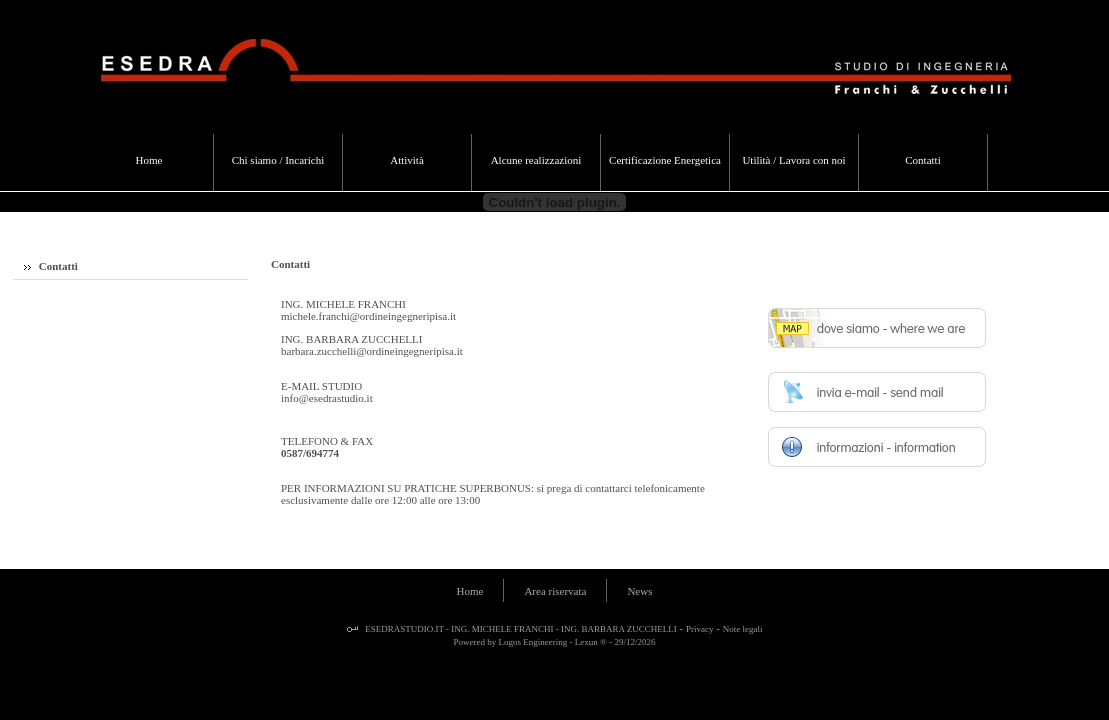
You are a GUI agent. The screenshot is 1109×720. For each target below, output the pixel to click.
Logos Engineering (533, 642)
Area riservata (555, 591)
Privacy (700, 629)
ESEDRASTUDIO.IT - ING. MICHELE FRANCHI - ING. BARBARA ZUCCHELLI (520, 629)
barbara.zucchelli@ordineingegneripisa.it (372, 351)
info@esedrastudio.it (327, 398)
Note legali (743, 629)
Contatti (51, 266)
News (639, 591)
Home (470, 591)
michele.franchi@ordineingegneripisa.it (368, 316)
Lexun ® (591, 642)
